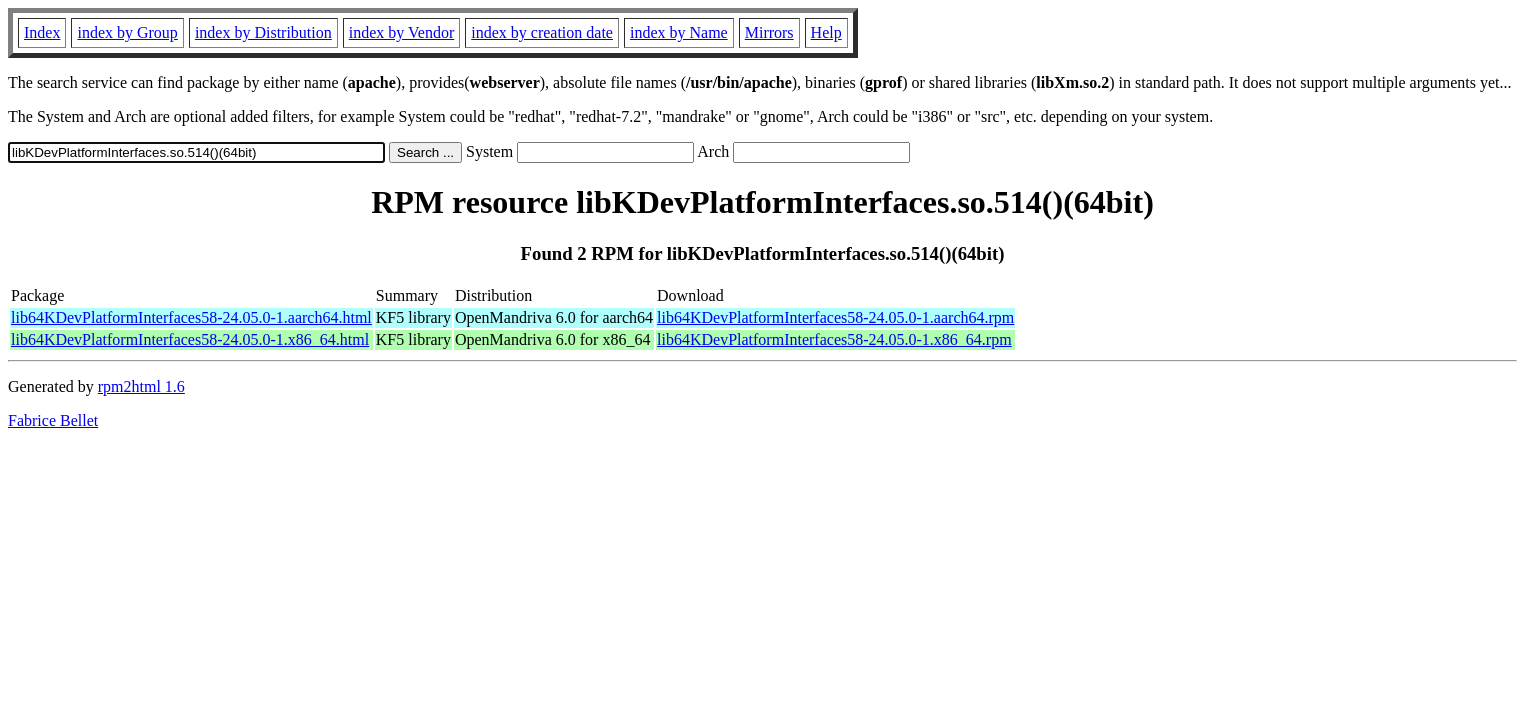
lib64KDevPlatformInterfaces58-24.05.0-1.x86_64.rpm (834, 339)
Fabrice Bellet (53, 420)
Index (42, 32)
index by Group (127, 32)
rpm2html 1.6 (141, 386)
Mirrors (769, 32)
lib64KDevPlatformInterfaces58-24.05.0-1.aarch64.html (191, 317)
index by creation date (542, 32)
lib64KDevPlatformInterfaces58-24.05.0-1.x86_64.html (190, 339)
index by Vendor (401, 32)
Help (826, 32)
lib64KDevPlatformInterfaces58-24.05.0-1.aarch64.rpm (835, 317)
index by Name (679, 32)
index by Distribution (263, 32)
